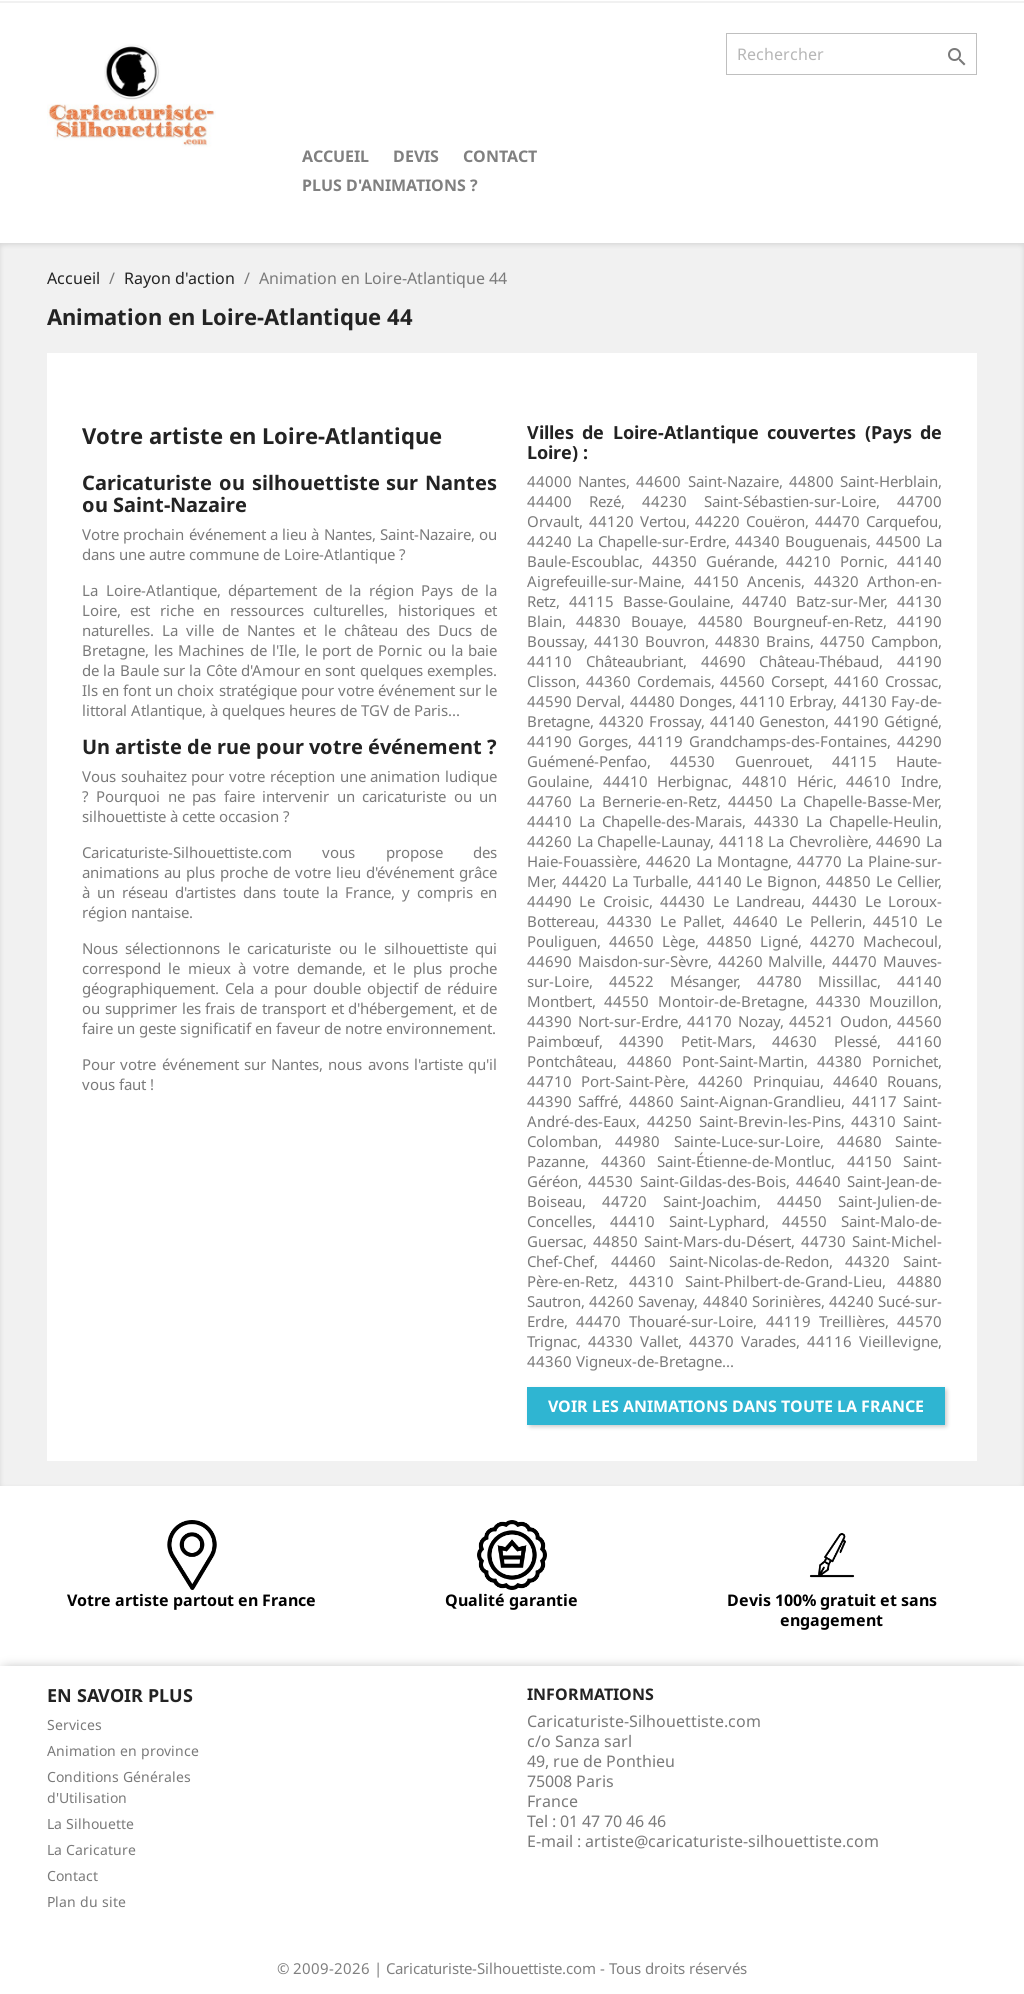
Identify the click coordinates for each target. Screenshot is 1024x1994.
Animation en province (123, 1750)
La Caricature (91, 1849)
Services (74, 1724)
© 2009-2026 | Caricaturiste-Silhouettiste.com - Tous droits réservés (512, 1968)
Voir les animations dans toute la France (736, 1406)
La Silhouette (90, 1823)
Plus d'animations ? (390, 185)
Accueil (335, 156)
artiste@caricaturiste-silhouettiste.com (732, 1841)
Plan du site (86, 1901)
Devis (416, 156)
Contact (500, 156)
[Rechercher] (851, 54)
